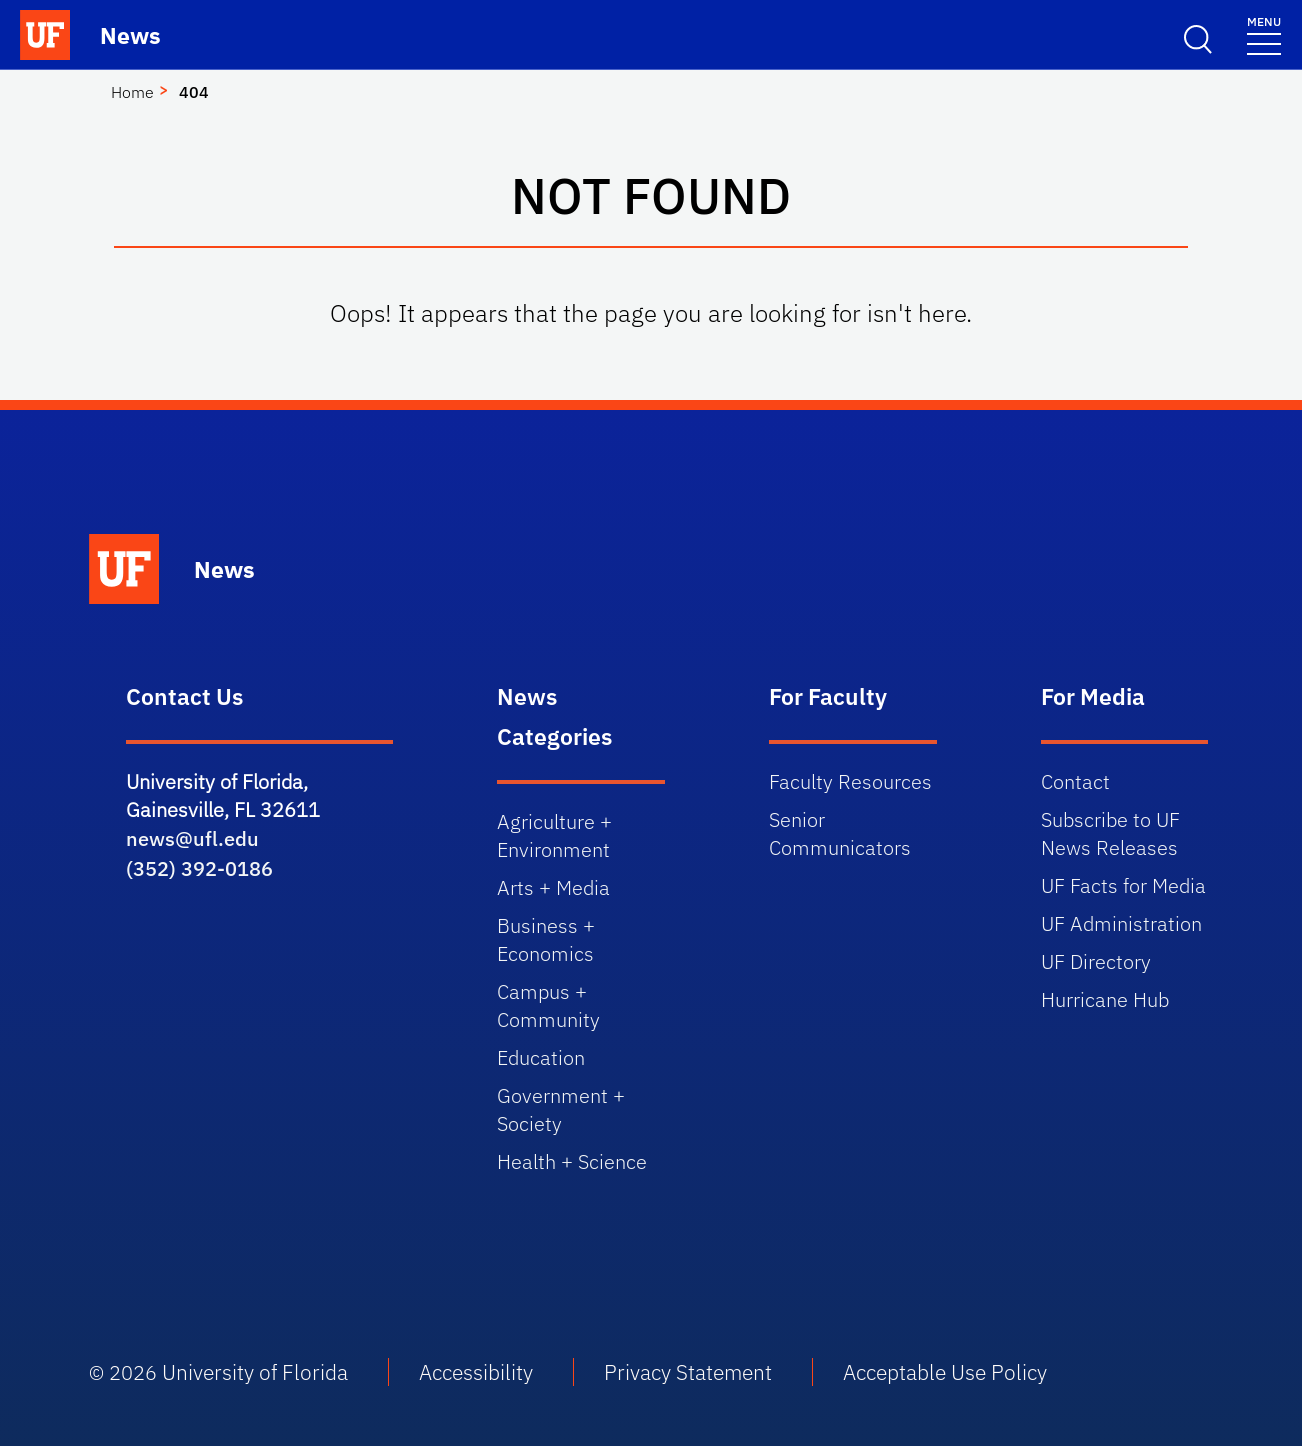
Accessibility (476, 1372)
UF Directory (1096, 961)
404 (194, 92)
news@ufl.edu (192, 838)
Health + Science (572, 1161)
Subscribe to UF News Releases (1110, 833)
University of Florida (255, 1372)
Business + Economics (546, 939)
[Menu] (1264, 34)
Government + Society (561, 1109)
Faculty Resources (850, 781)
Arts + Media (553, 887)
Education (541, 1057)
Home (132, 92)
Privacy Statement (688, 1372)
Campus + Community (548, 1005)
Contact (1075, 781)
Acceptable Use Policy (945, 1372)
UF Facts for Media (1123, 885)
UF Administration (1121, 923)
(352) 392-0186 (199, 868)
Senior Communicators (840, 833)
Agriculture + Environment (554, 835)
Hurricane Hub (1105, 999)
